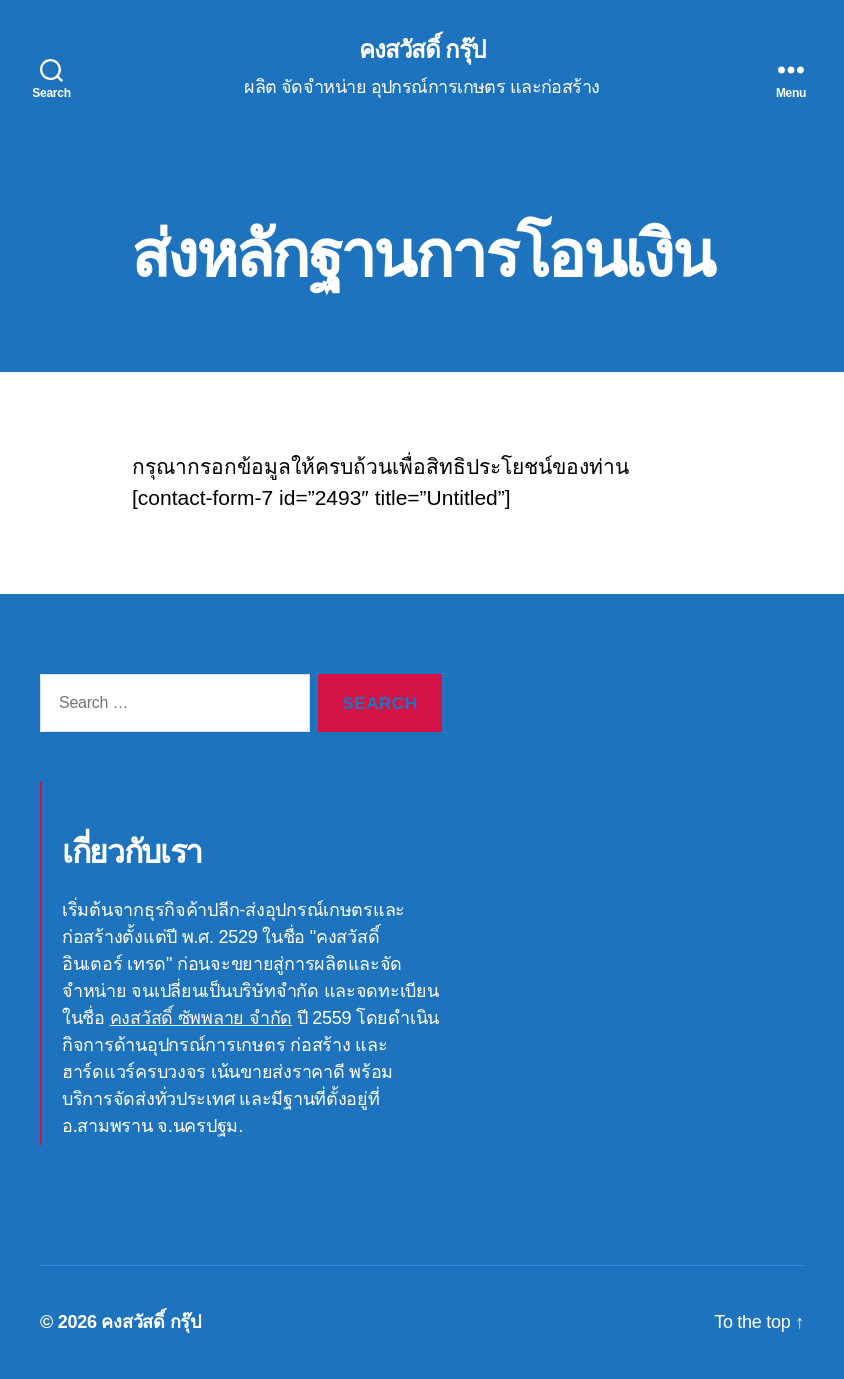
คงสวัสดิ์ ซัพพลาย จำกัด (201, 1018)
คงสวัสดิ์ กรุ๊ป (422, 50)
